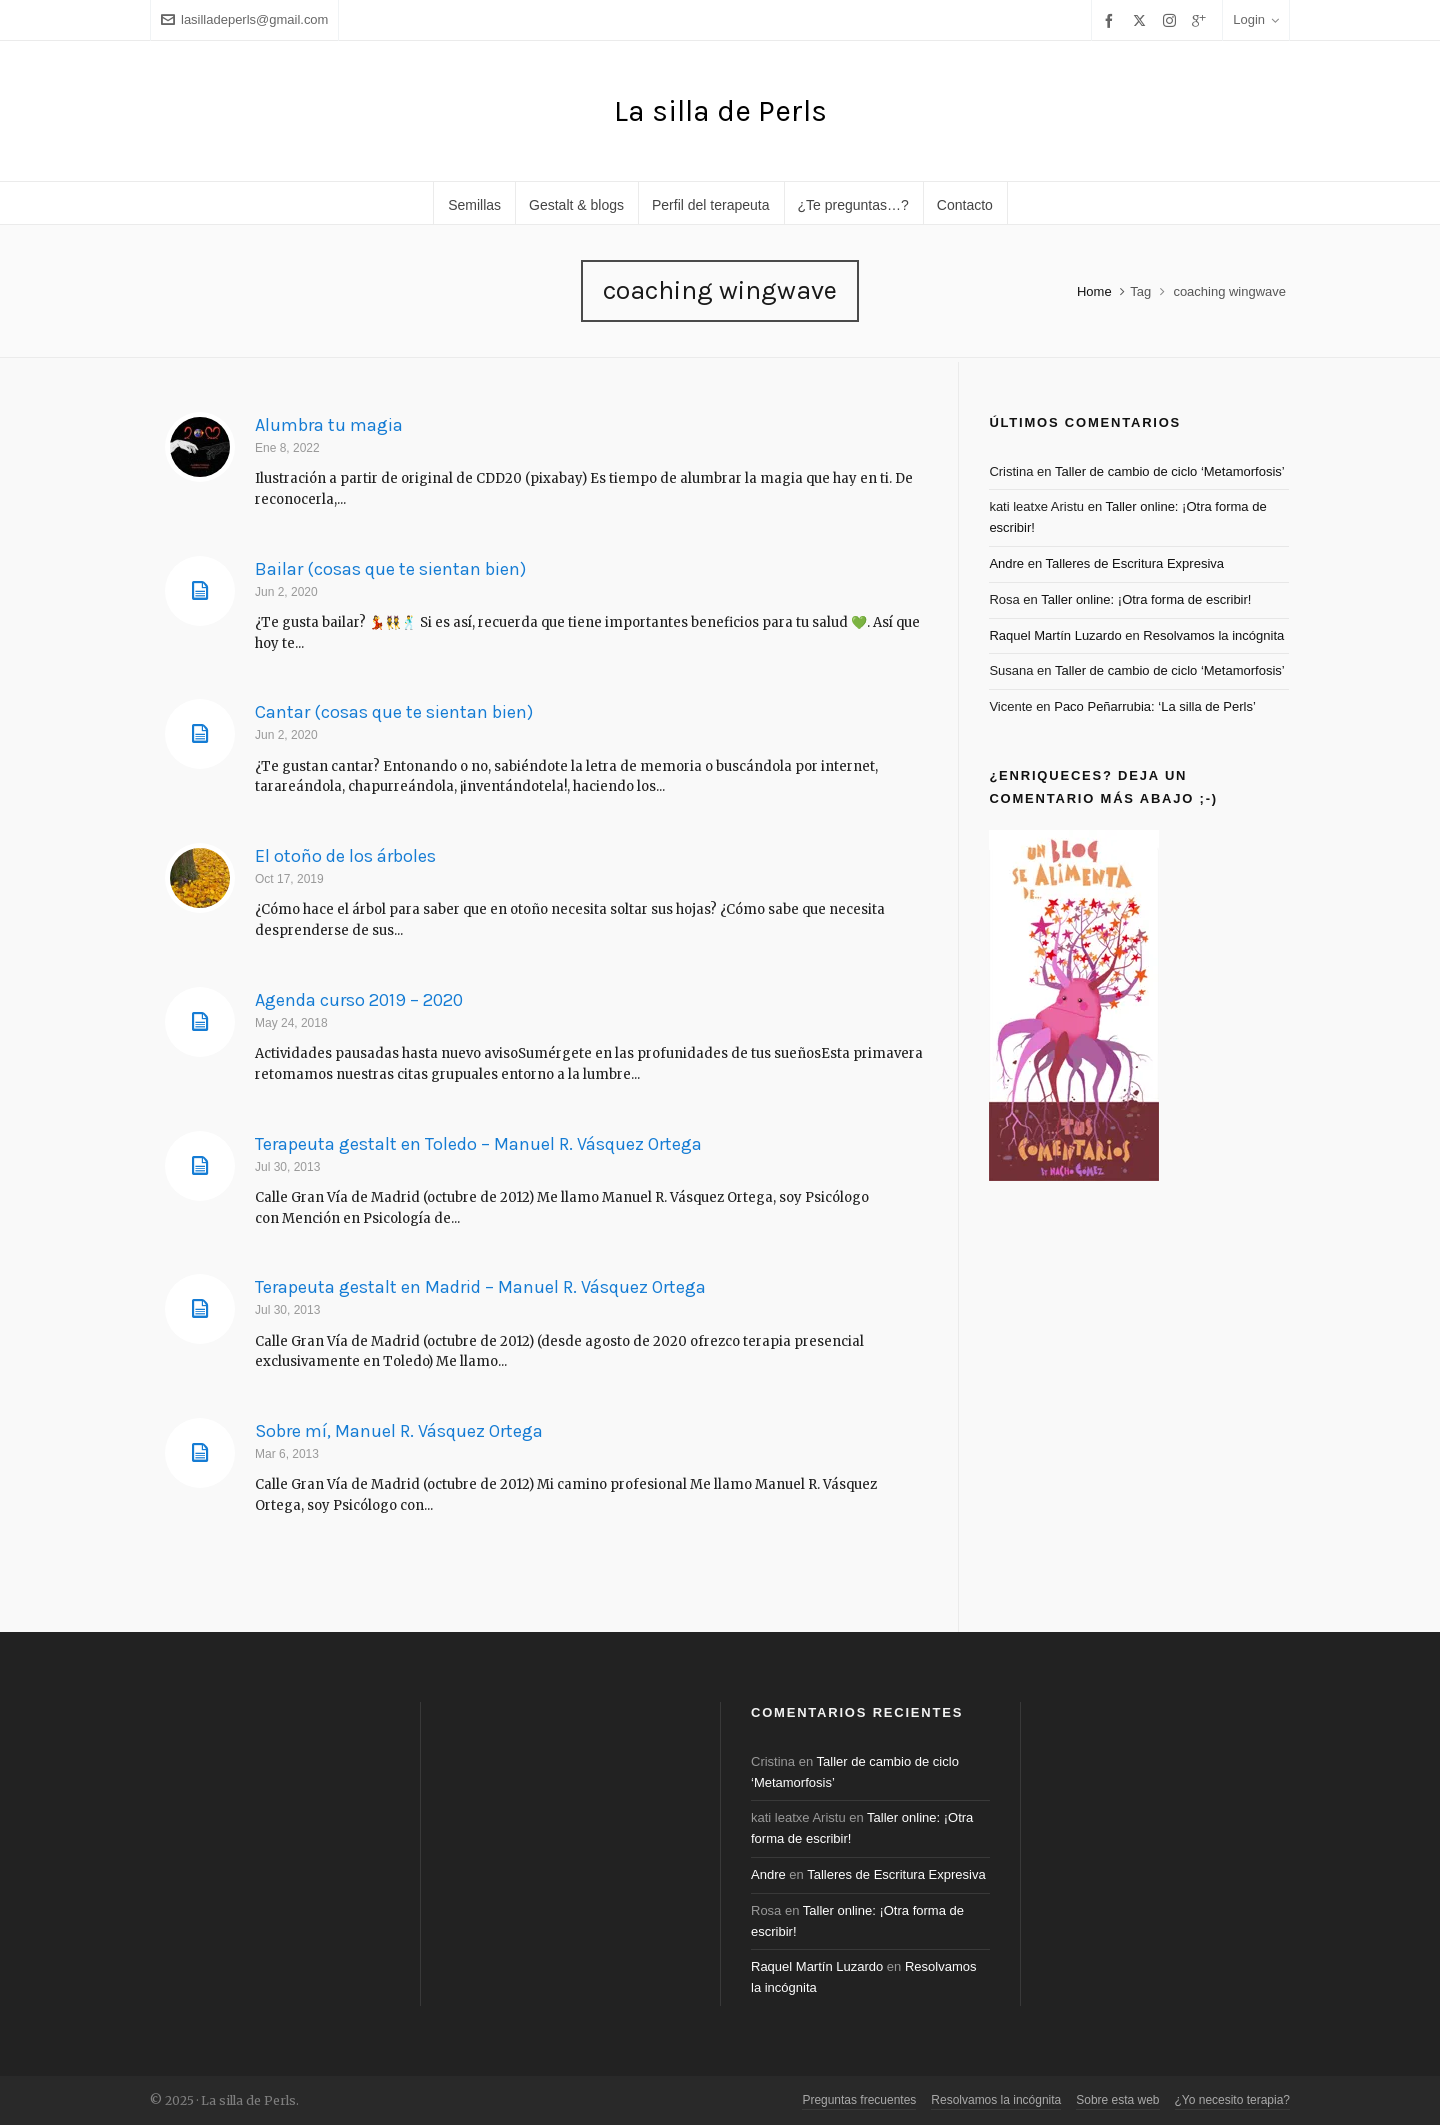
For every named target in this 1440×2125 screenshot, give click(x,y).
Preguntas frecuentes (859, 2100)
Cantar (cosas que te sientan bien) (394, 712)
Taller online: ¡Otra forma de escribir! (1146, 599)
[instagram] (1172, 20)
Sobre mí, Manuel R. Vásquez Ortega (399, 1431)
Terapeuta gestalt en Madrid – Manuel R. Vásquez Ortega (480, 1287)
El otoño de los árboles (345, 856)
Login (1256, 19)
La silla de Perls (720, 111)
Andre (1006, 563)
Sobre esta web (1117, 2100)
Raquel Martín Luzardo (1055, 635)
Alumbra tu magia (329, 425)
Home (1094, 291)
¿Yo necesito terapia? (1232, 2100)
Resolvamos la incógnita (1213, 635)
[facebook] (1112, 20)
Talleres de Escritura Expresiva (1135, 563)
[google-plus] (1202, 20)
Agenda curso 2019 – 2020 (359, 1000)
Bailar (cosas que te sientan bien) (390, 569)
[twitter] (1142, 20)
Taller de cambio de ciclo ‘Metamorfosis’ (1170, 471)
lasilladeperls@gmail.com (244, 19)
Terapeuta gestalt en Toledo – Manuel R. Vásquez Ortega (478, 1144)
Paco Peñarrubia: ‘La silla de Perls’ (1155, 706)
